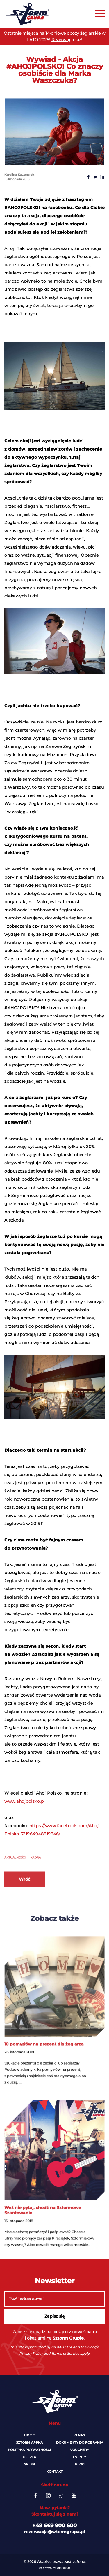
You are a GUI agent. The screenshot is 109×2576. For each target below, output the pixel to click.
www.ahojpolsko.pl (24, 1801)
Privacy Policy (31, 2353)
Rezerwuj (60, 39)
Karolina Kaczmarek (19, 174)
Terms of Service (65, 2353)
